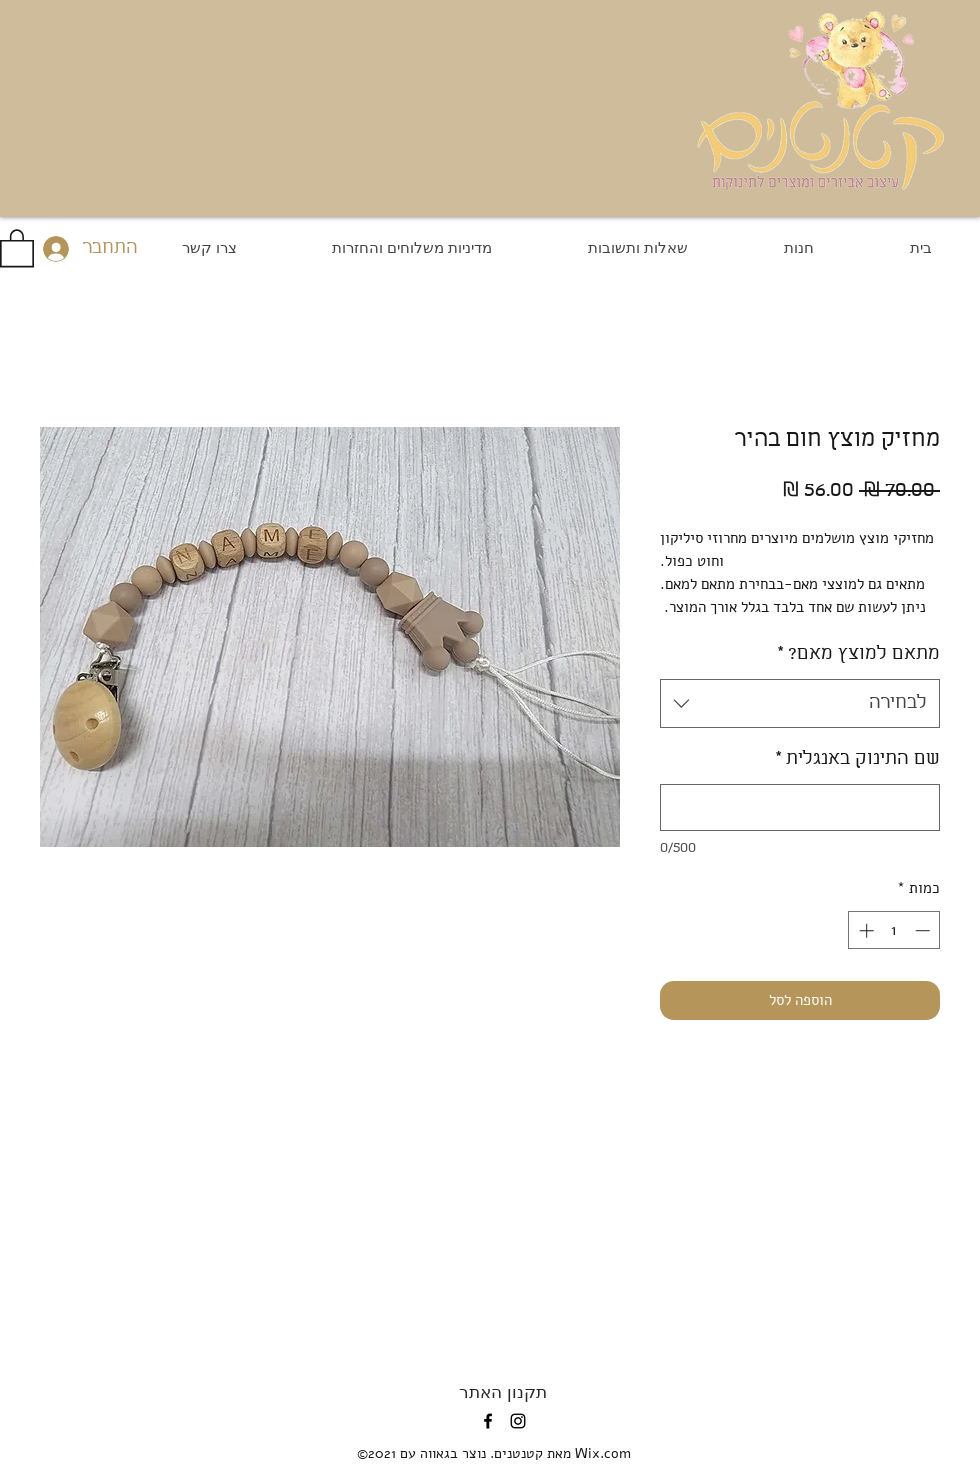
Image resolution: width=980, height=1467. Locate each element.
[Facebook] (488, 1421)
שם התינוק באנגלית (857, 759)
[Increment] (864, 930)
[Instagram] (518, 1421)
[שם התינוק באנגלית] (800, 807)
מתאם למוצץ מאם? (858, 654)
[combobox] (800, 704)
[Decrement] (924, 930)
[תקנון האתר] (503, 1391)
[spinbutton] (894, 930)
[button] (17, 247)
